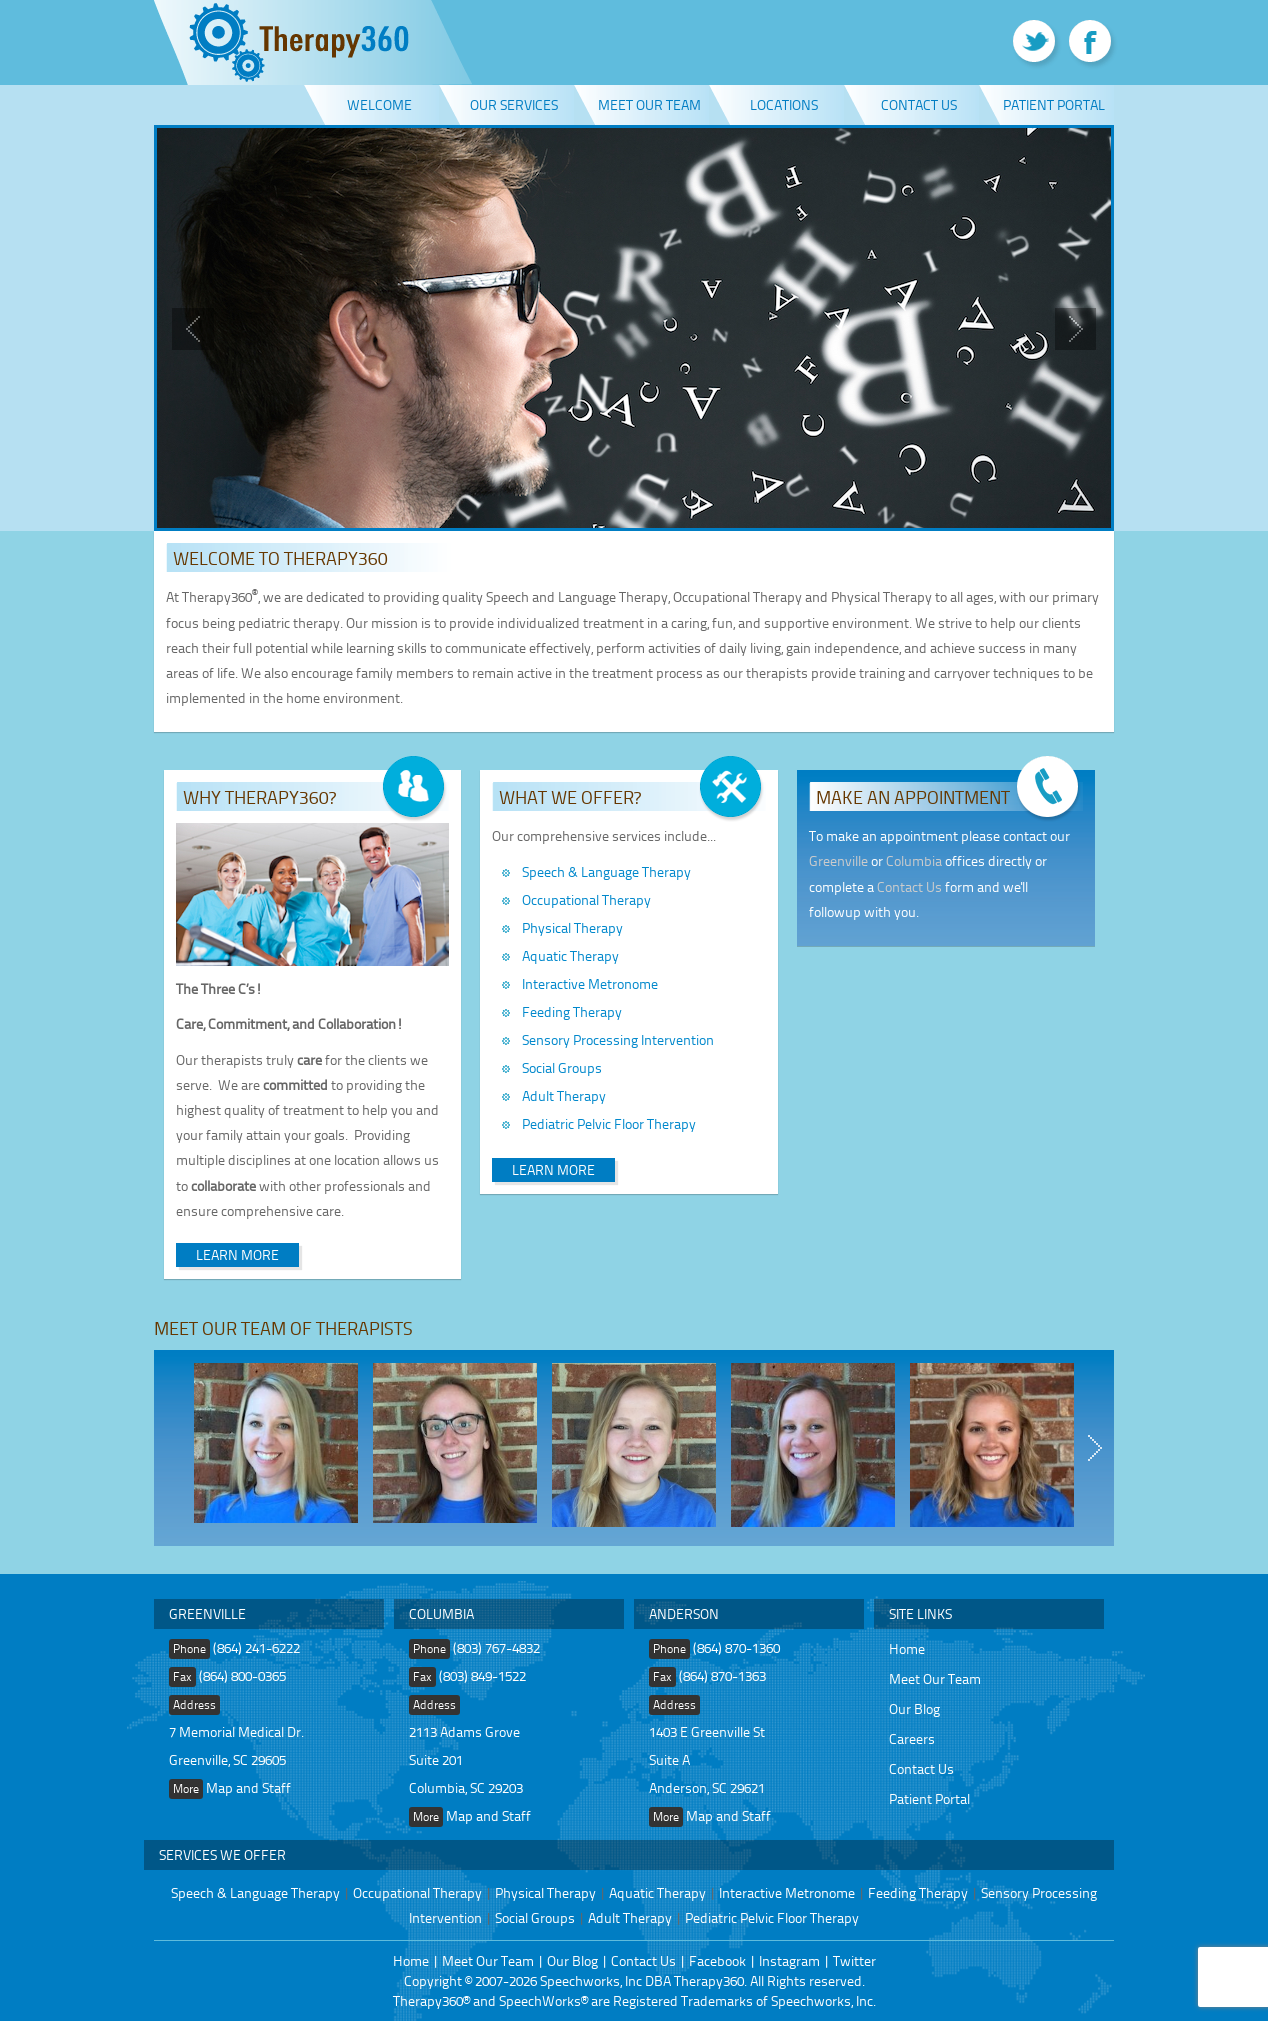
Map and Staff (248, 1787)
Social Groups (562, 1067)
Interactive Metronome (590, 983)
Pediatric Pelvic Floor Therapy (609, 1123)
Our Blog (914, 1708)
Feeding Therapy (572, 1011)
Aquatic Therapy (570, 955)
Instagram (789, 1960)
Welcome (379, 104)
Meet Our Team (649, 104)
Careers (912, 1738)
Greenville (838, 860)
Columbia (914, 860)
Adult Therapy (564, 1095)
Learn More (237, 1254)
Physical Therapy (572, 927)
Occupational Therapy (586, 899)
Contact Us (919, 104)
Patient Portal (1054, 104)
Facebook (717, 1960)
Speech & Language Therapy (606, 871)
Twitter (854, 1960)
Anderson (684, 1613)
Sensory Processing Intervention (618, 1039)
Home (907, 1648)
